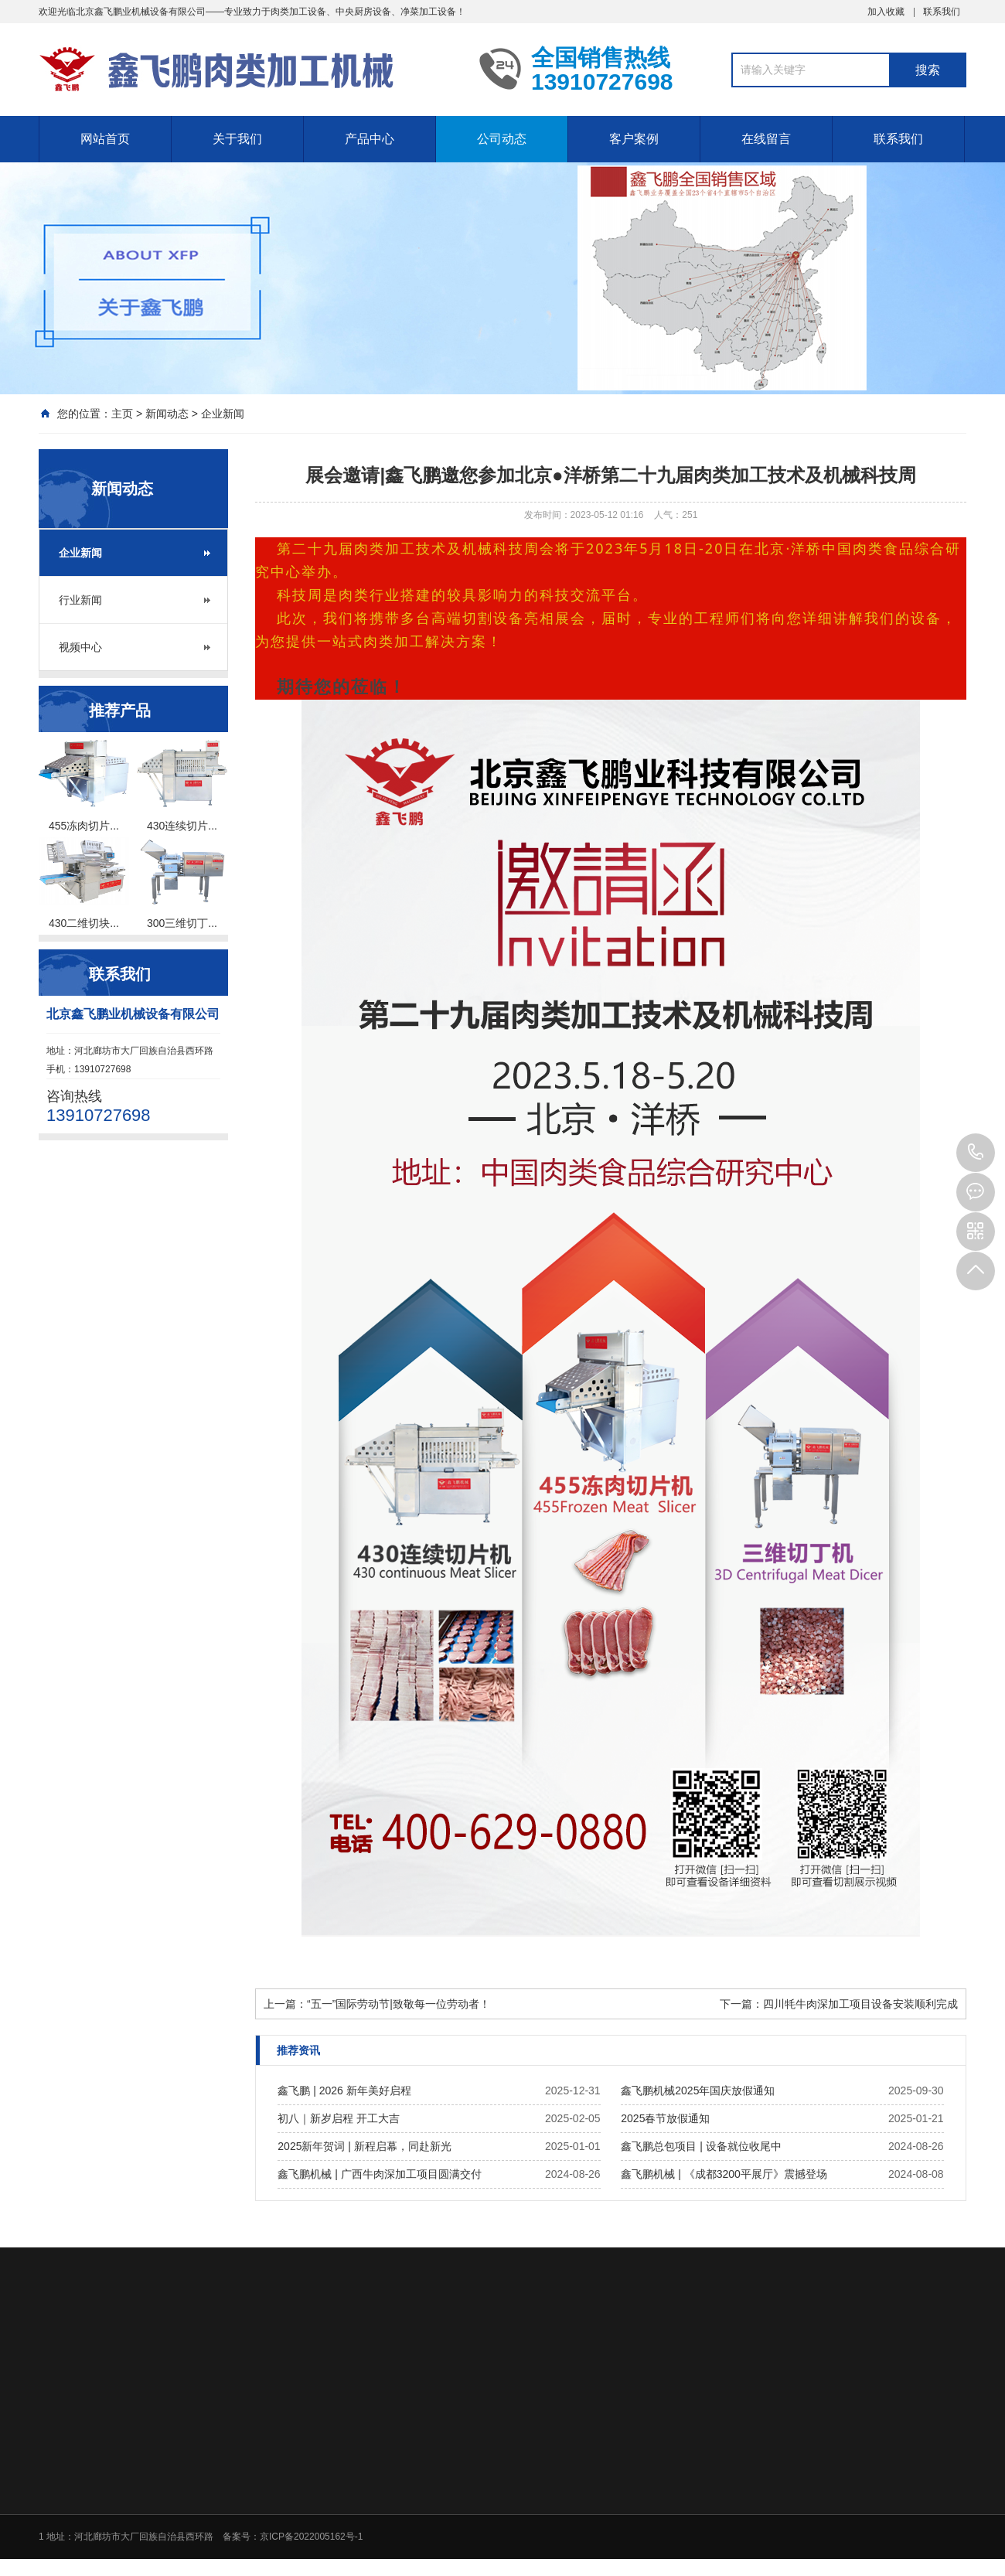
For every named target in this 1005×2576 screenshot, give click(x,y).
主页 (122, 413)
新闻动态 (167, 413)
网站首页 (105, 138)
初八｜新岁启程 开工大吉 (339, 2118)
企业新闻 (222, 413)
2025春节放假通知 (665, 2118)
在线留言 (766, 138)
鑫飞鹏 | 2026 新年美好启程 (344, 2090)
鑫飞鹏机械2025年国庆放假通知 (698, 2090)
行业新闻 (80, 600)
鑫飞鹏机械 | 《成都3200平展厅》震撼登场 (724, 2174)
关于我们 (237, 138)
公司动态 (501, 138)
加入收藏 (885, 11)
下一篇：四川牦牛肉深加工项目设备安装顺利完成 (839, 2004)
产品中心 (369, 138)
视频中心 (80, 647)
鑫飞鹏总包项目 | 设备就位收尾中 (701, 2146)
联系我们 (941, 11)
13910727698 (975, 1152)
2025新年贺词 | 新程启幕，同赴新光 (364, 2146)
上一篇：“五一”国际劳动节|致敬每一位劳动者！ (377, 2004)
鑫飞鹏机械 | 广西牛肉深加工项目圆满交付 (379, 2174)
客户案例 (634, 138)
